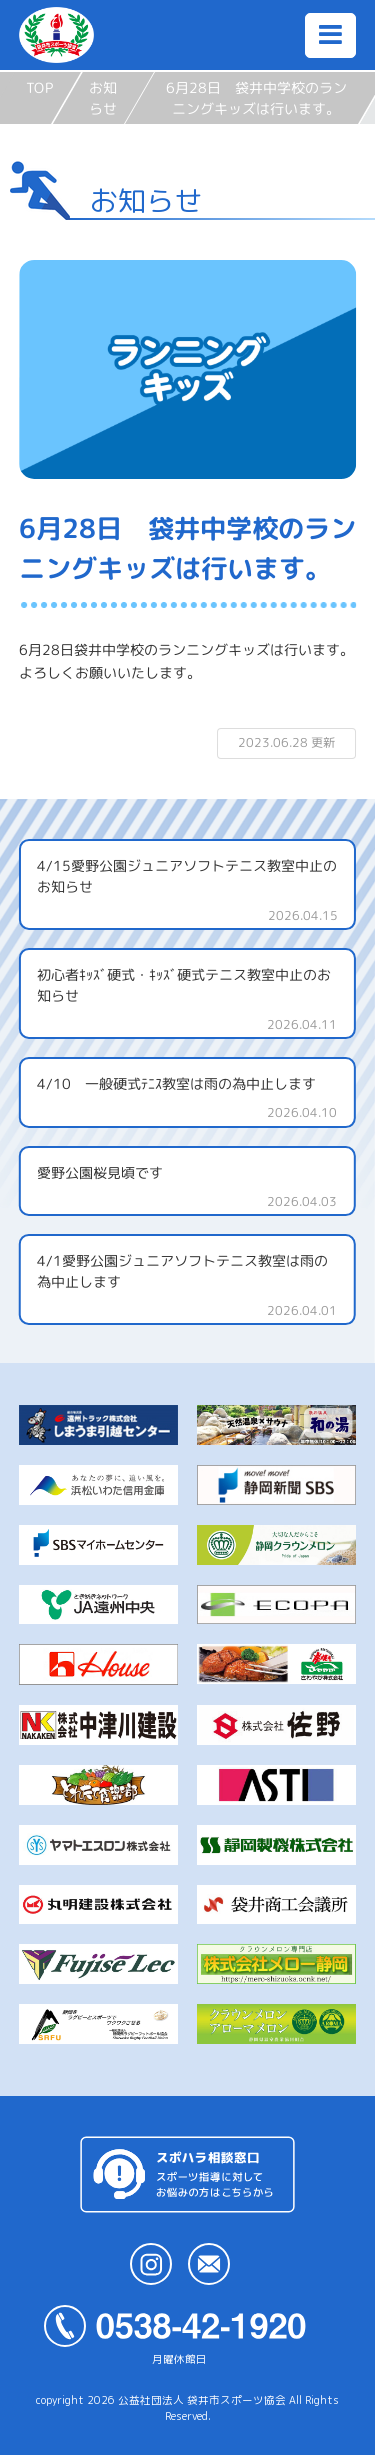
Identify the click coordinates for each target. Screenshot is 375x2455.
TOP (39, 87)
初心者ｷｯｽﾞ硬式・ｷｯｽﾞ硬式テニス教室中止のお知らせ (184, 984)
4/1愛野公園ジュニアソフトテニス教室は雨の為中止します (182, 1271)
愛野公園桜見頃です (100, 1171)
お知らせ (103, 98)
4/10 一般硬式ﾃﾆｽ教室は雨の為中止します (176, 1083)
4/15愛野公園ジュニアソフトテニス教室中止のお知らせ (187, 875)
